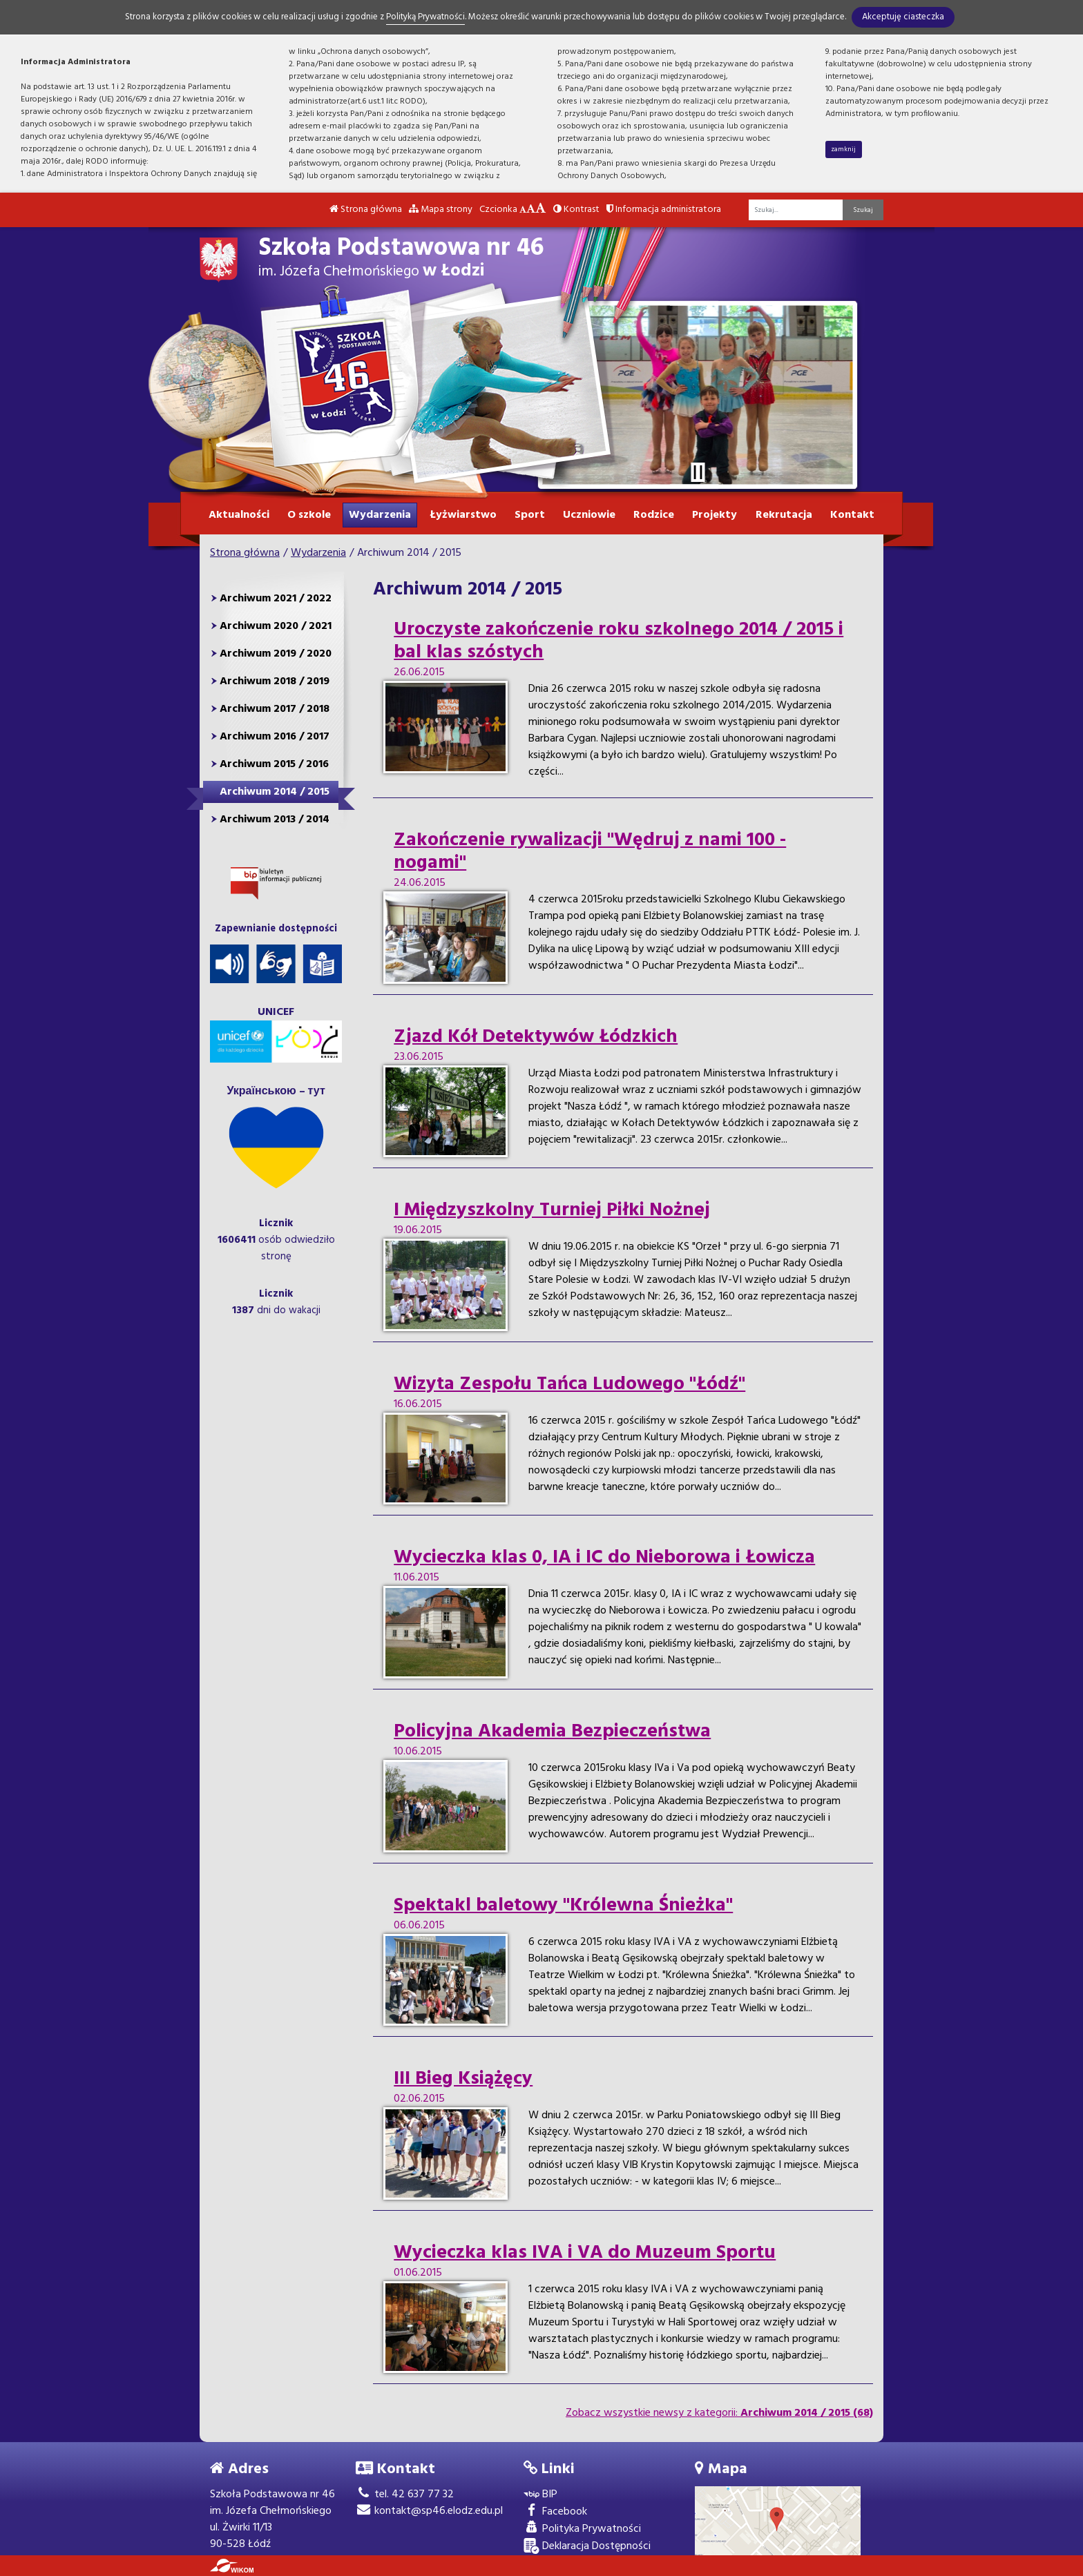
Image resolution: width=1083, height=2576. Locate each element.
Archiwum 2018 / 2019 (274, 681)
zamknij (843, 149)
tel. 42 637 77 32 (405, 2495)
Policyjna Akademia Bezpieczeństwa (552, 1731)
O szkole (309, 515)
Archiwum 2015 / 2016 (274, 764)
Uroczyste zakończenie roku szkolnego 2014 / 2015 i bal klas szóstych (618, 641)
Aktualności (239, 515)
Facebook (555, 2512)
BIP (540, 2495)
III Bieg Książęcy (463, 2079)
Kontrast (576, 209)
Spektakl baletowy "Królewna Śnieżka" (563, 1905)
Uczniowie (589, 515)
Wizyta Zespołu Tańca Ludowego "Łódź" (569, 1384)
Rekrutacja (784, 515)
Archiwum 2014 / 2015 (274, 792)
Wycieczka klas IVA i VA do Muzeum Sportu (585, 2253)
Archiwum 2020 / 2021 (276, 626)
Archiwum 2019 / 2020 (276, 654)
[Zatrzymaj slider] (697, 472)
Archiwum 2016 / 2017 (274, 737)
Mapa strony (440, 209)
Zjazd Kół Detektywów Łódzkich (536, 1037)
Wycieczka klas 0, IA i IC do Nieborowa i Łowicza (604, 1557)
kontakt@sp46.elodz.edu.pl (429, 2511)
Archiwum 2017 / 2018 (274, 709)
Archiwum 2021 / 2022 (276, 599)
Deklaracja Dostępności (587, 2546)
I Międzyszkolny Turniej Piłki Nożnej (552, 1210)
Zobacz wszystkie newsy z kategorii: (719, 2413)
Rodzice (653, 515)
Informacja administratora (663, 209)
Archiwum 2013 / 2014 (274, 820)
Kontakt (852, 515)
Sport (530, 515)
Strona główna (365, 209)
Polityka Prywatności (582, 2529)
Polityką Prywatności (425, 17)
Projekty (714, 515)
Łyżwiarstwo (463, 515)
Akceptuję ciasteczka (903, 17)
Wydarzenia (380, 515)
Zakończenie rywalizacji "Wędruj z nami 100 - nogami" (590, 851)
